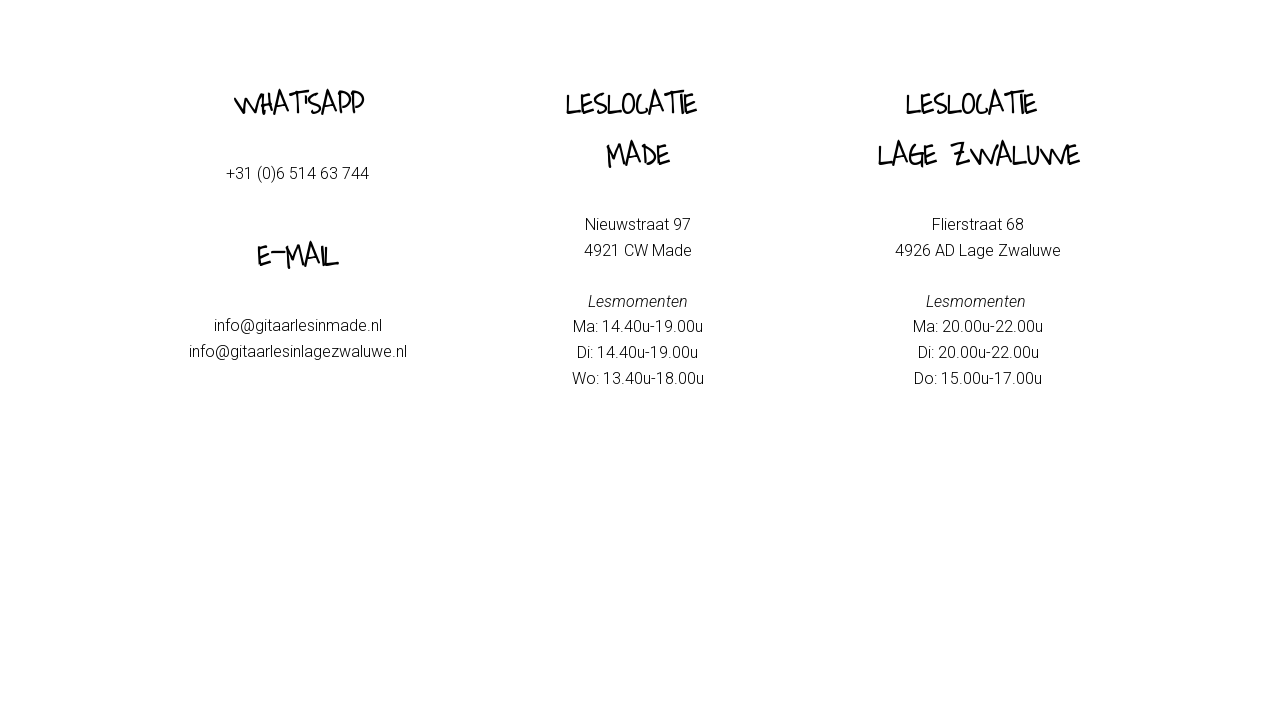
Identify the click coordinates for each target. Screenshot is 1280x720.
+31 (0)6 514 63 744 (297, 173)
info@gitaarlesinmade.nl (298, 325)
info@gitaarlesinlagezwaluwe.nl (298, 351)
